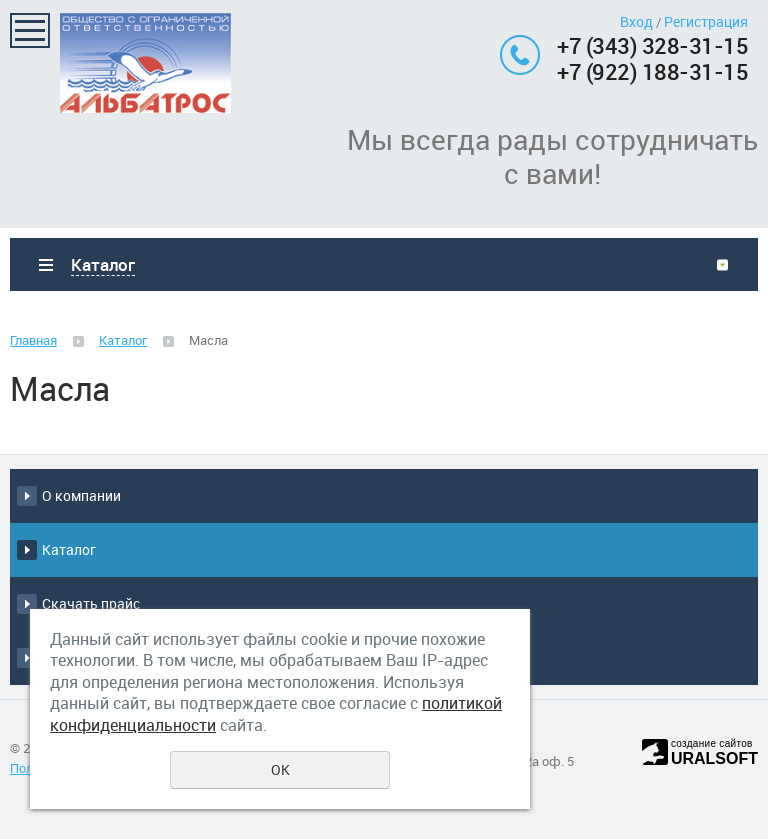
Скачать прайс (91, 603)
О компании (81, 495)
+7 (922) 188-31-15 (652, 71)
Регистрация (706, 21)
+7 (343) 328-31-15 (652, 45)
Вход (636, 21)
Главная (33, 340)
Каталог (123, 340)
